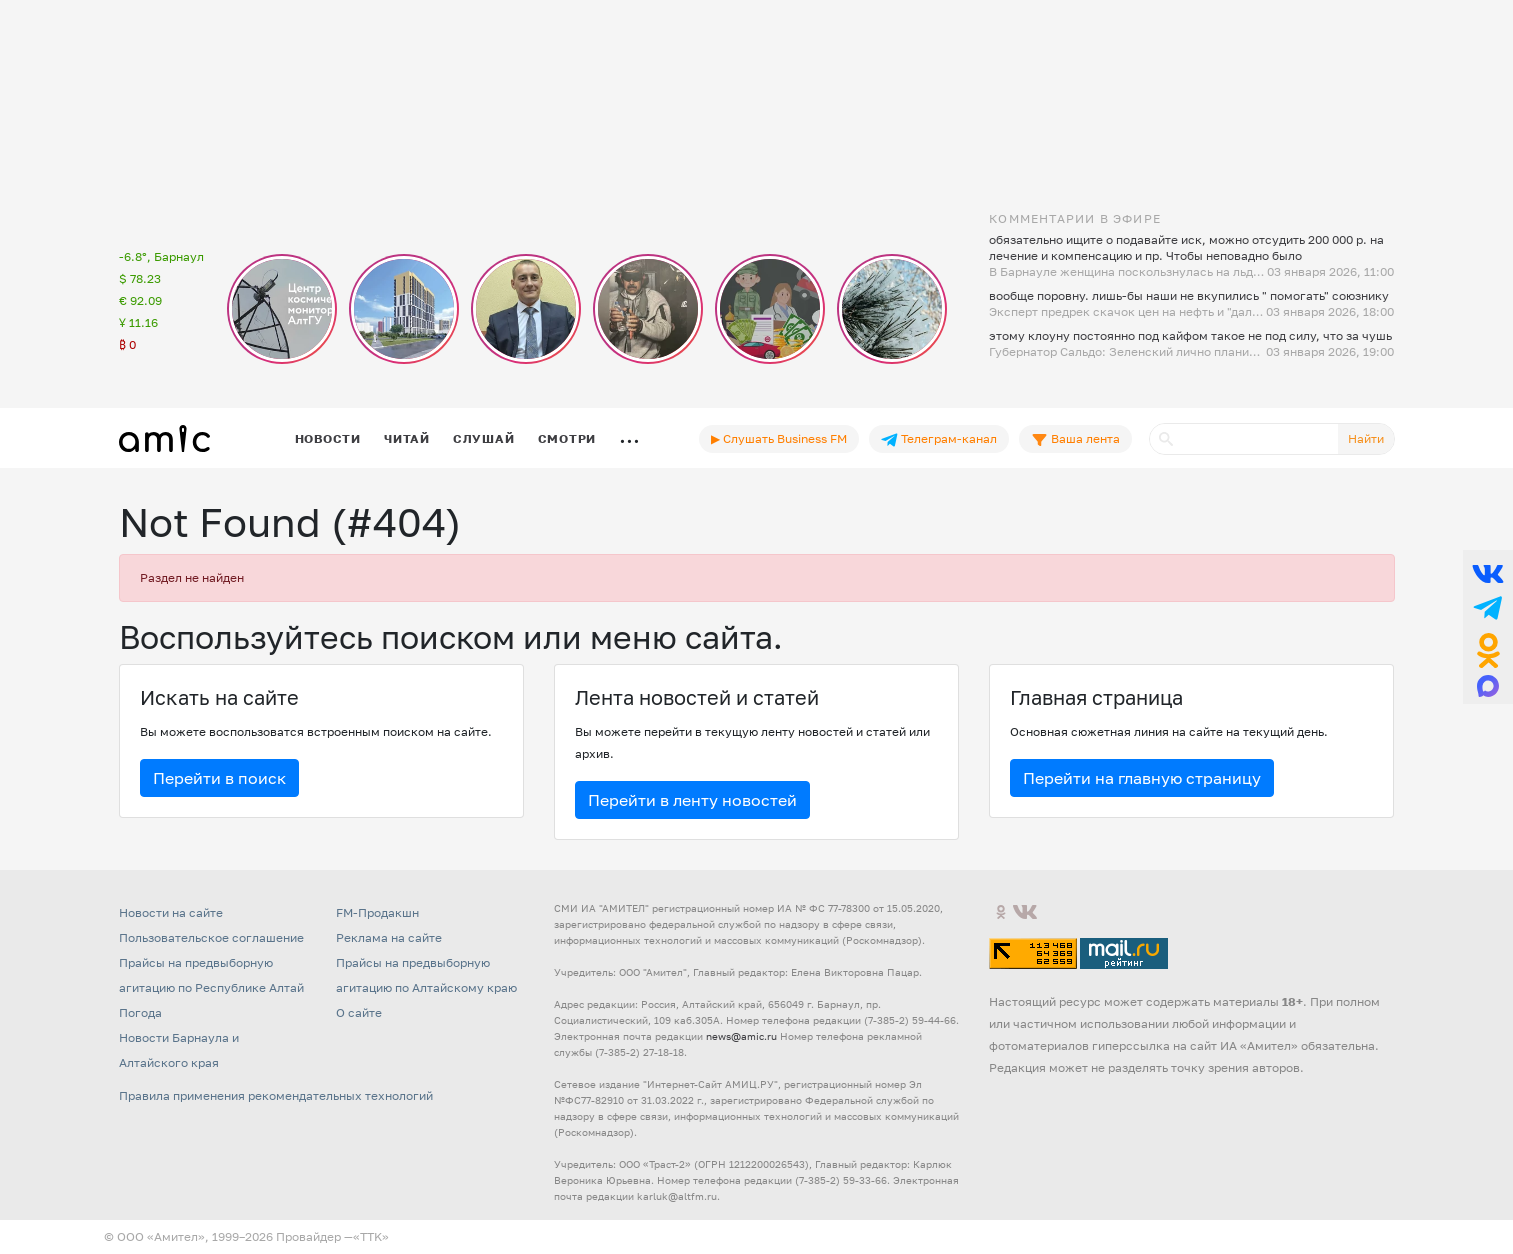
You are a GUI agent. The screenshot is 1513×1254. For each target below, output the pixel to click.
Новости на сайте (171, 912)
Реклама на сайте (389, 937)
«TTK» (371, 1236)
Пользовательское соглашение (211, 937)
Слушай (484, 438)
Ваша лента (1075, 439)
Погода (140, 1012)
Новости (328, 438)
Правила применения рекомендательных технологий (276, 1095)
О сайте (359, 1012)
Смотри (567, 438)
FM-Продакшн (377, 912)
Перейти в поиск (219, 778)
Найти (1366, 438)
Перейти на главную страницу (1142, 778)
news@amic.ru (741, 1036)
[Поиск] (1244, 439)
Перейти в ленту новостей (692, 800)
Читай (407, 438)
